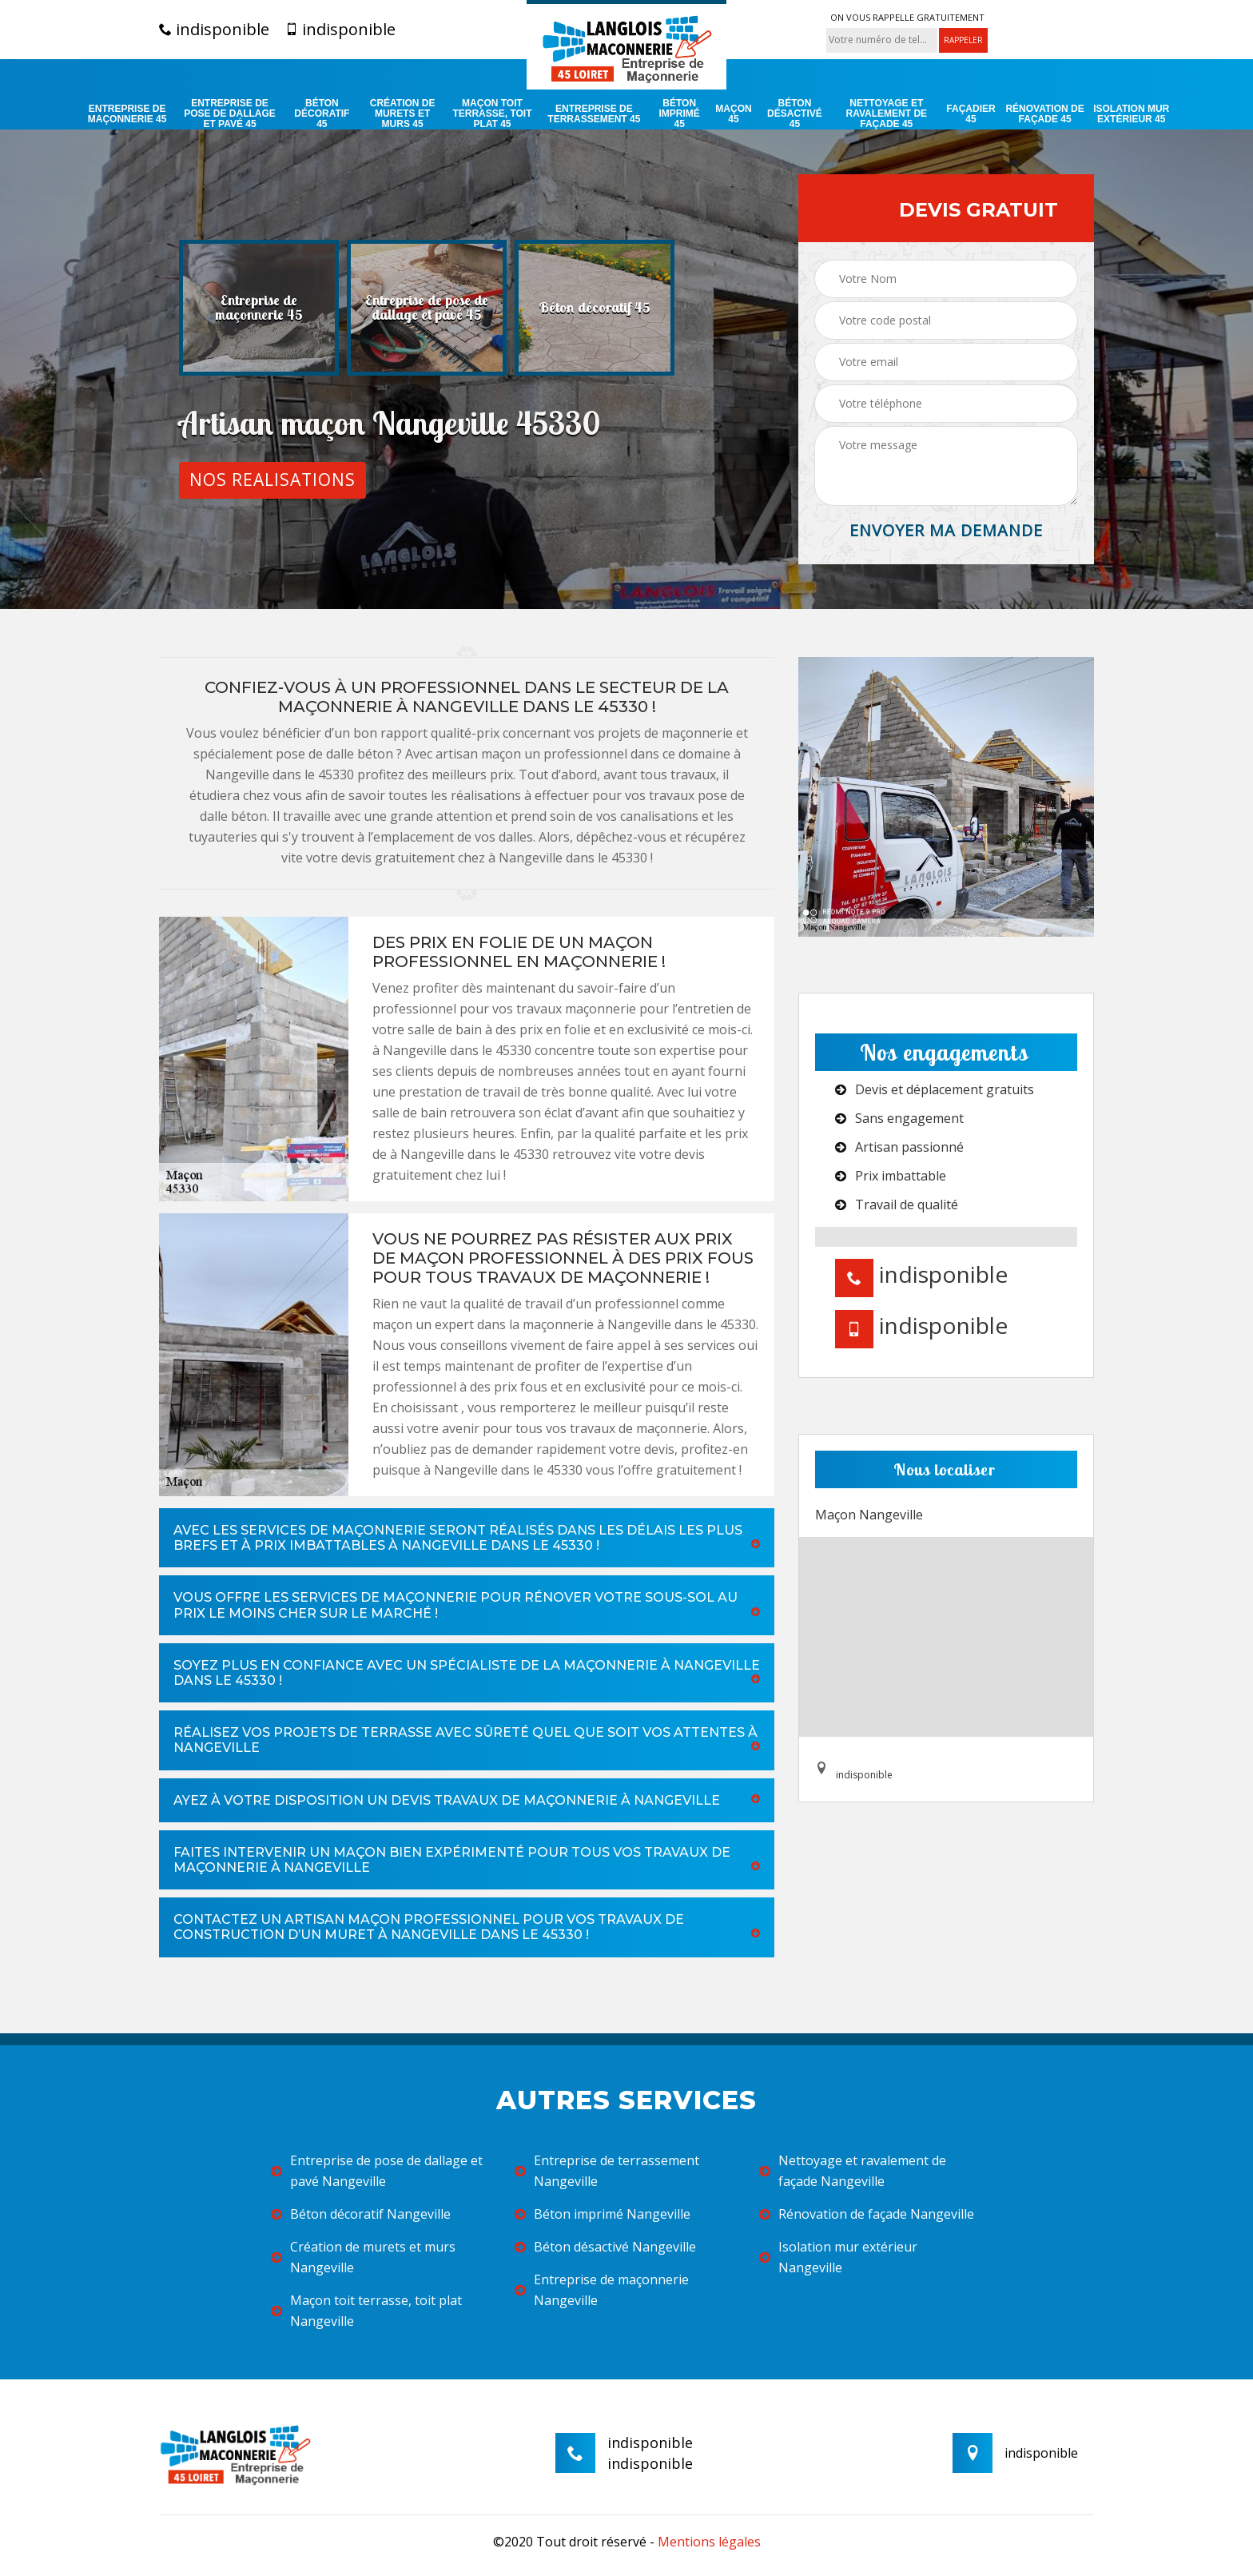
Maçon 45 (733, 114)
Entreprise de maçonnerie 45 (127, 114)
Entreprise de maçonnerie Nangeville (602, 2290)
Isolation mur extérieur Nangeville (838, 2257)
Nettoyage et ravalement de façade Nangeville (852, 2171)
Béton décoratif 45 (321, 113)
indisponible (214, 29)
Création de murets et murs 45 (403, 113)
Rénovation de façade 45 (1044, 114)
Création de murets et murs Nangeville (363, 2257)
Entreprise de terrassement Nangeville (607, 2171)
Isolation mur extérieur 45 (1131, 114)
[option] (259, 308)
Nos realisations (272, 479)
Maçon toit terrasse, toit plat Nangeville (366, 2310)
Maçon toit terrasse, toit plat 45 (491, 113)
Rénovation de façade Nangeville (866, 2214)
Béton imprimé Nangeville (602, 2214)
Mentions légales (709, 2541)
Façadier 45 (970, 114)
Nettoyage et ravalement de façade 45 (887, 113)
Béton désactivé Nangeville (605, 2246)
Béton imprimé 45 (679, 113)
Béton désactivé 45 (794, 113)
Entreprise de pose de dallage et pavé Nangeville (377, 2171)
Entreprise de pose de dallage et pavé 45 (230, 113)
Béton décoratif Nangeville (361, 2214)
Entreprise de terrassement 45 (593, 114)
